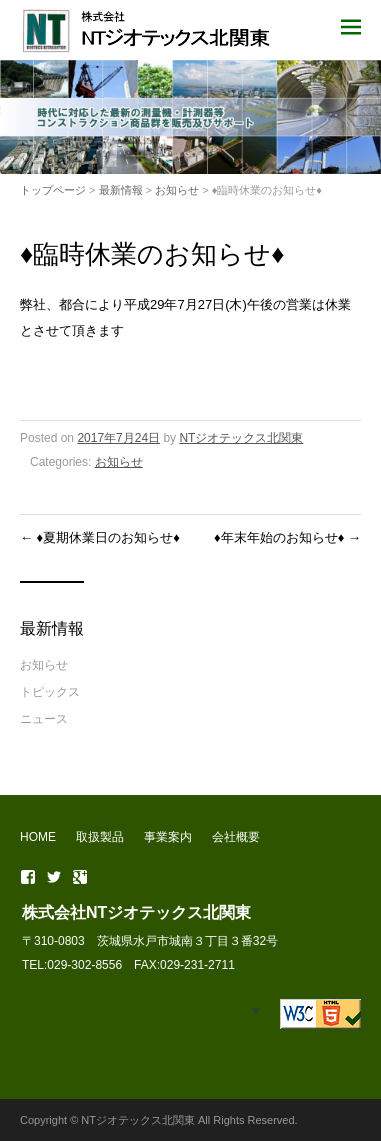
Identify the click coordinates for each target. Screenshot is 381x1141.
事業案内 (168, 837)
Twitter (54, 877)
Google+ (80, 877)
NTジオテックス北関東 (241, 438)
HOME (38, 837)
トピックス (50, 692)
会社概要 (236, 837)
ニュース (44, 719)
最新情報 (121, 190)
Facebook (28, 877)
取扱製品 (100, 837)
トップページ (53, 190)
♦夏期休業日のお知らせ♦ (100, 537)
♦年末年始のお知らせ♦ (287, 537)
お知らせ (177, 190)
